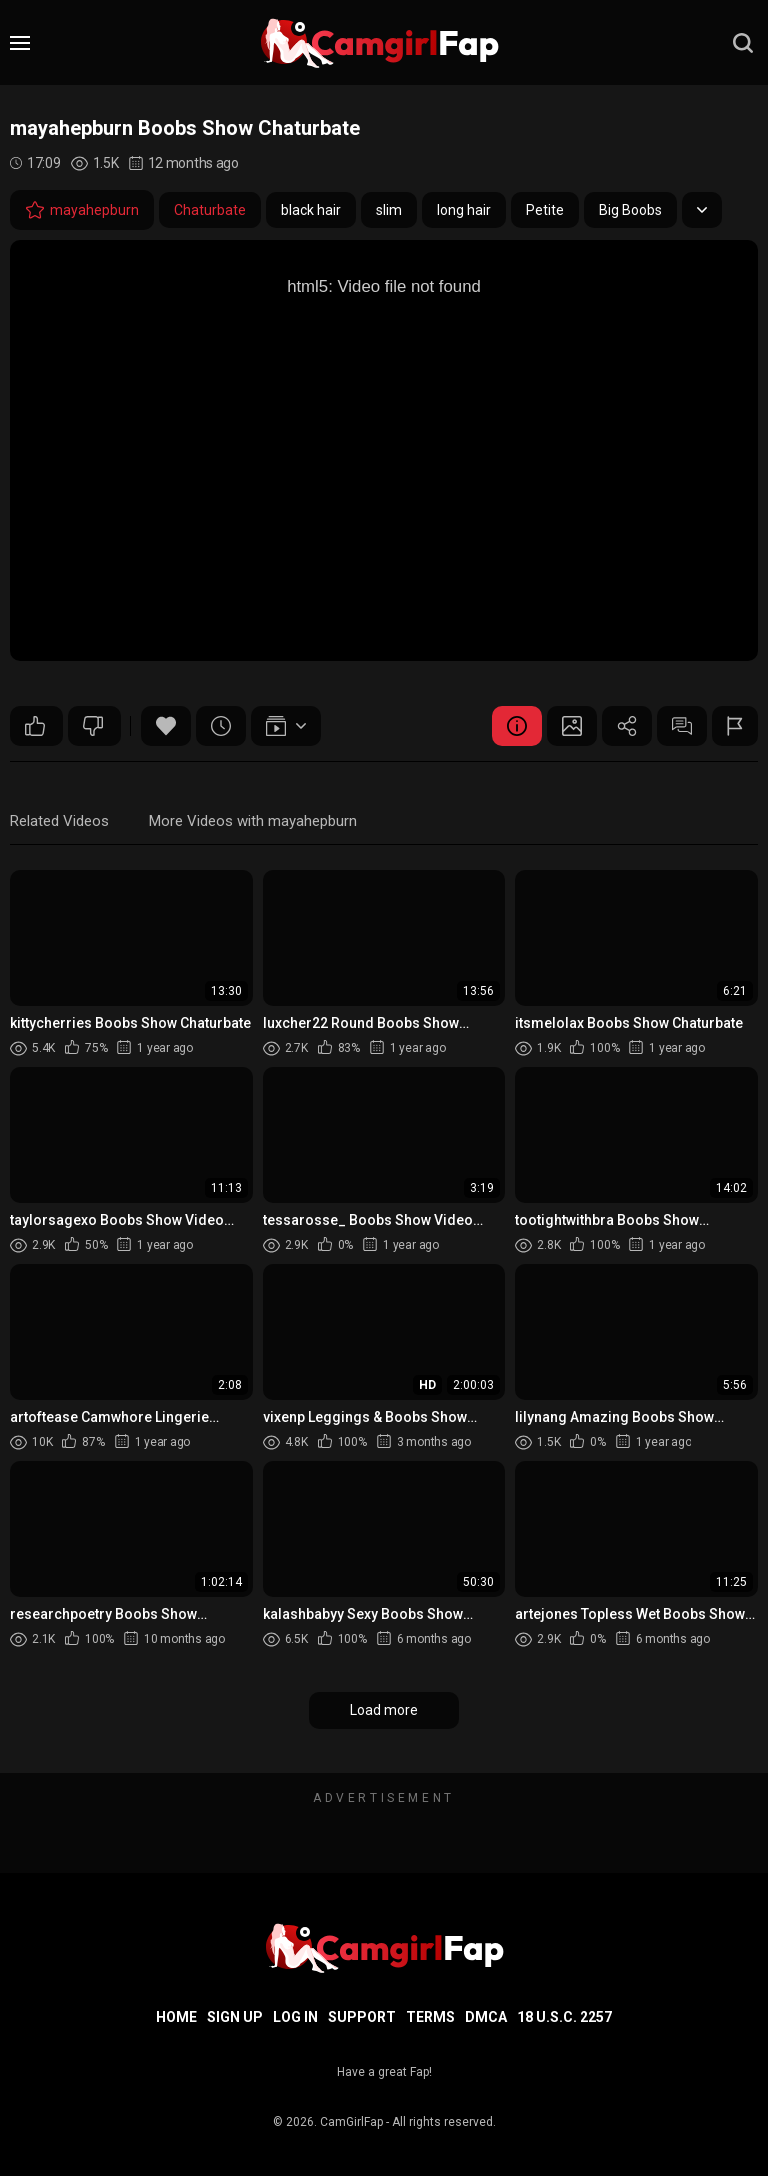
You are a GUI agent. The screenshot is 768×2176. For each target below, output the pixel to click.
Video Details (517, 726)
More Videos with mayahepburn (253, 821)
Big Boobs (630, 210)
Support (362, 2017)
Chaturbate (210, 210)
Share (627, 726)
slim (389, 210)
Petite (545, 210)
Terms (430, 2017)
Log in (295, 2017)
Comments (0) (682, 726)
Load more (384, 1710)
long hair (464, 210)
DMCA (486, 2017)
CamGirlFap (351, 2122)
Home (176, 2017)
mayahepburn (82, 210)
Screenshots (572, 726)
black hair (311, 210)
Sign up (235, 2017)
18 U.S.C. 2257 (564, 2017)
